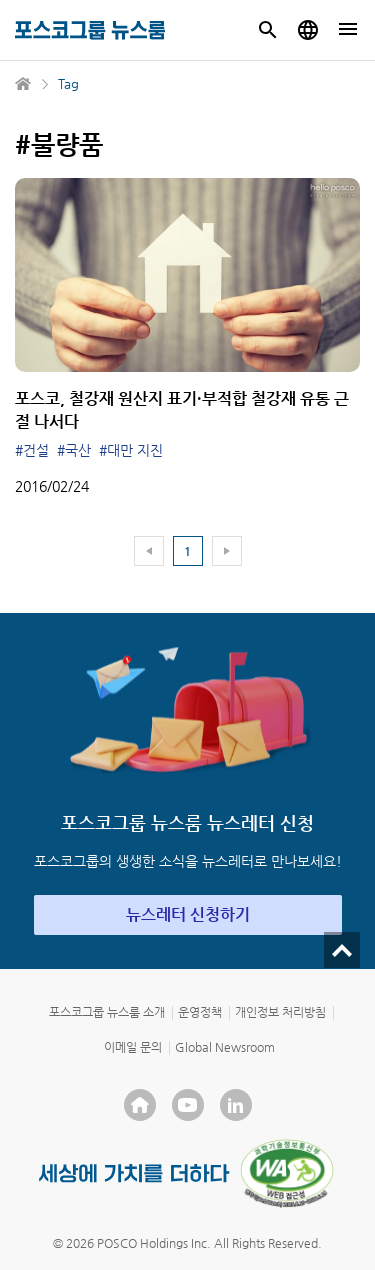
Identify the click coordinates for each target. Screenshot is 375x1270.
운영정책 (200, 1012)
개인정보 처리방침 (280, 1012)
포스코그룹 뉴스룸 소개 (107, 1012)
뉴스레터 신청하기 (188, 914)
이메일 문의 (133, 1047)
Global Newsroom (225, 1047)
